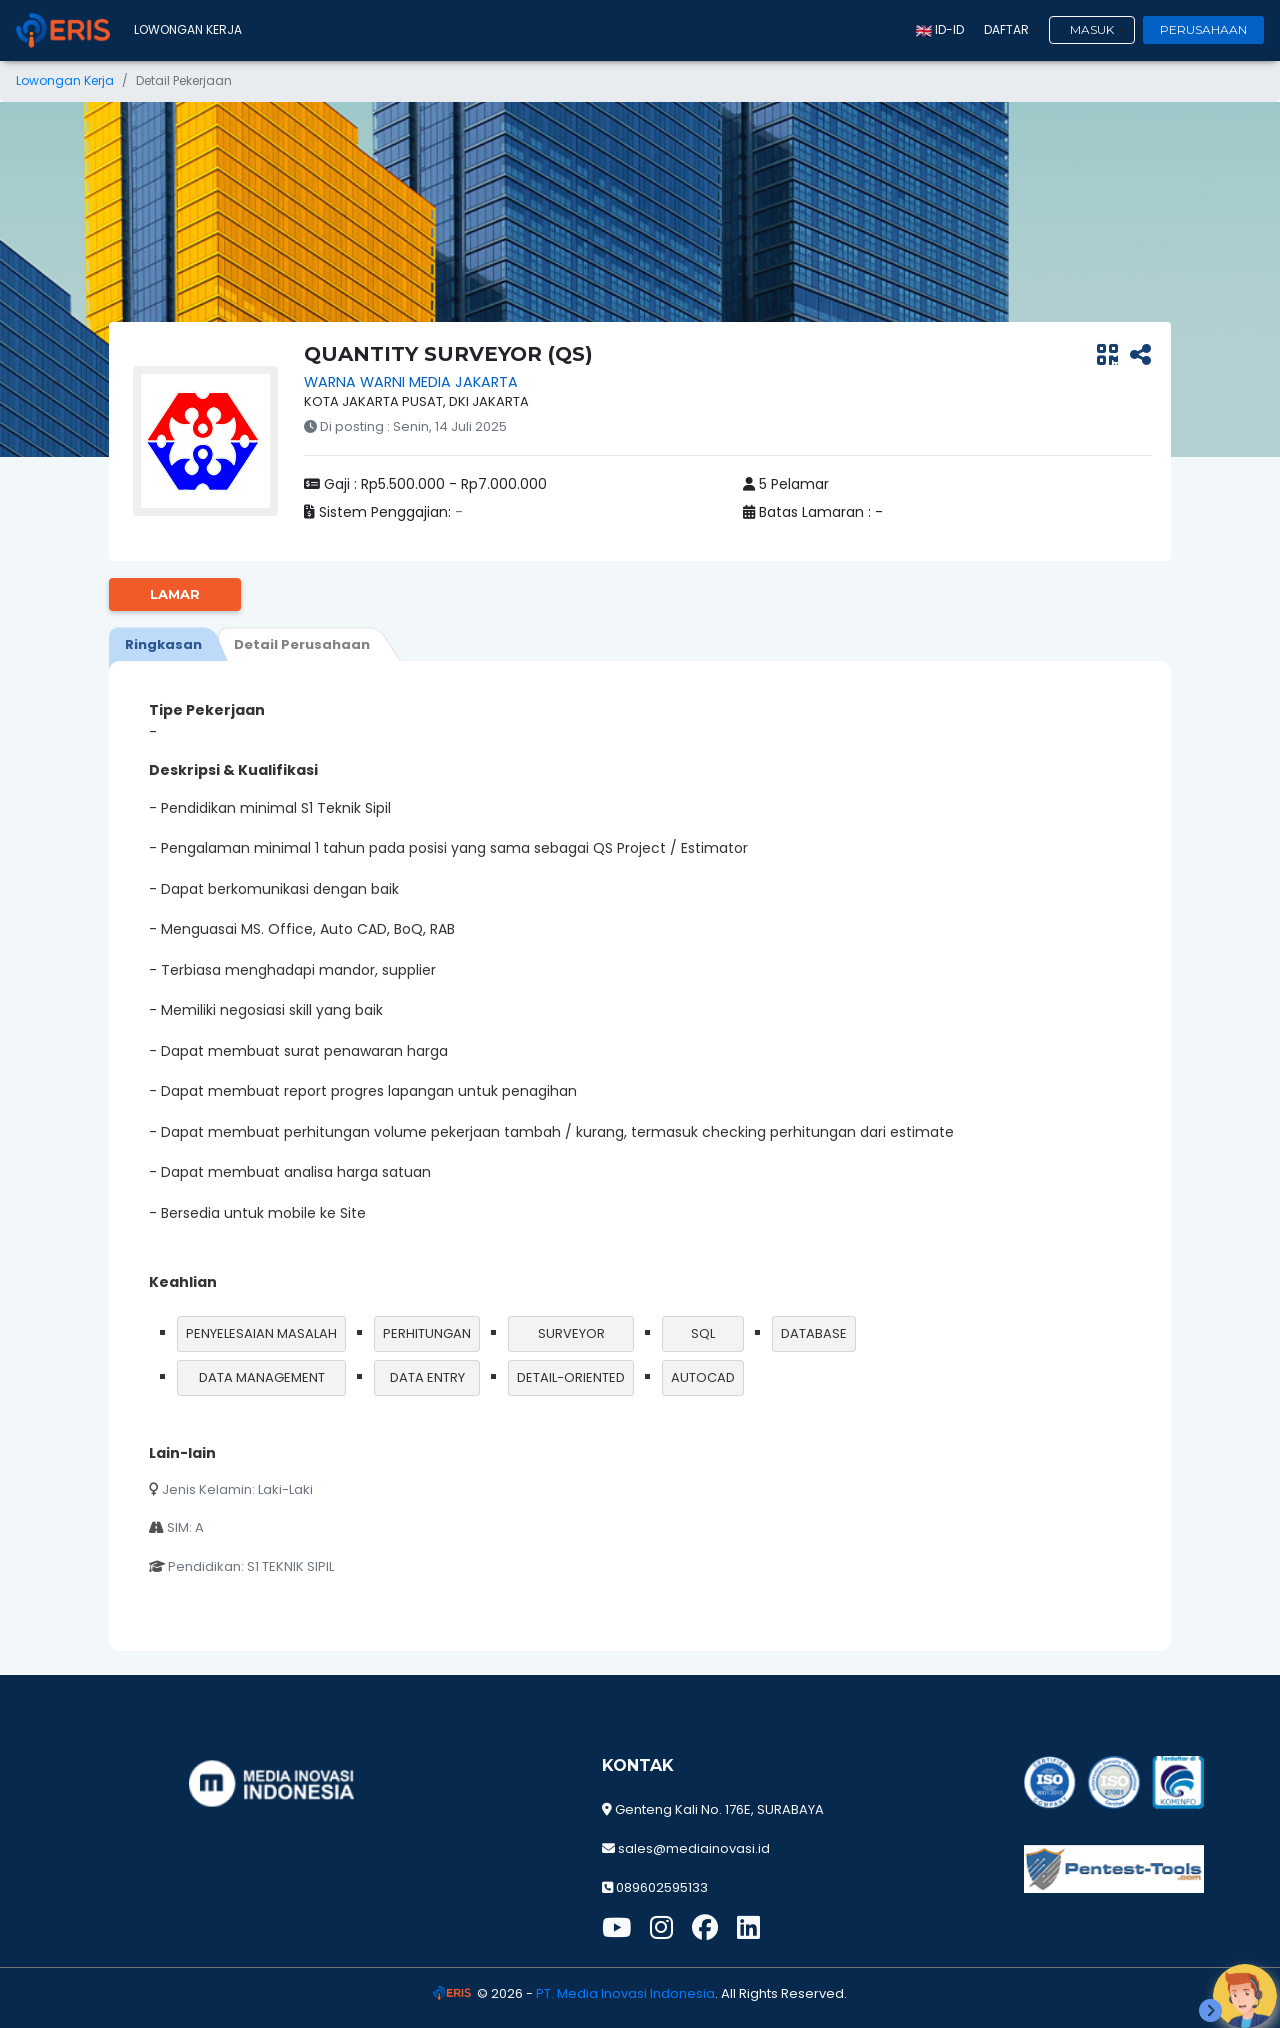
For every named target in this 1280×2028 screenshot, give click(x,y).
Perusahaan (1203, 29)
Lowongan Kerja (188, 29)
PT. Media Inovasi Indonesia (625, 1993)
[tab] (163, 644)
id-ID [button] (940, 29)
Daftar (1006, 29)
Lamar (175, 594)
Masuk (1092, 29)
